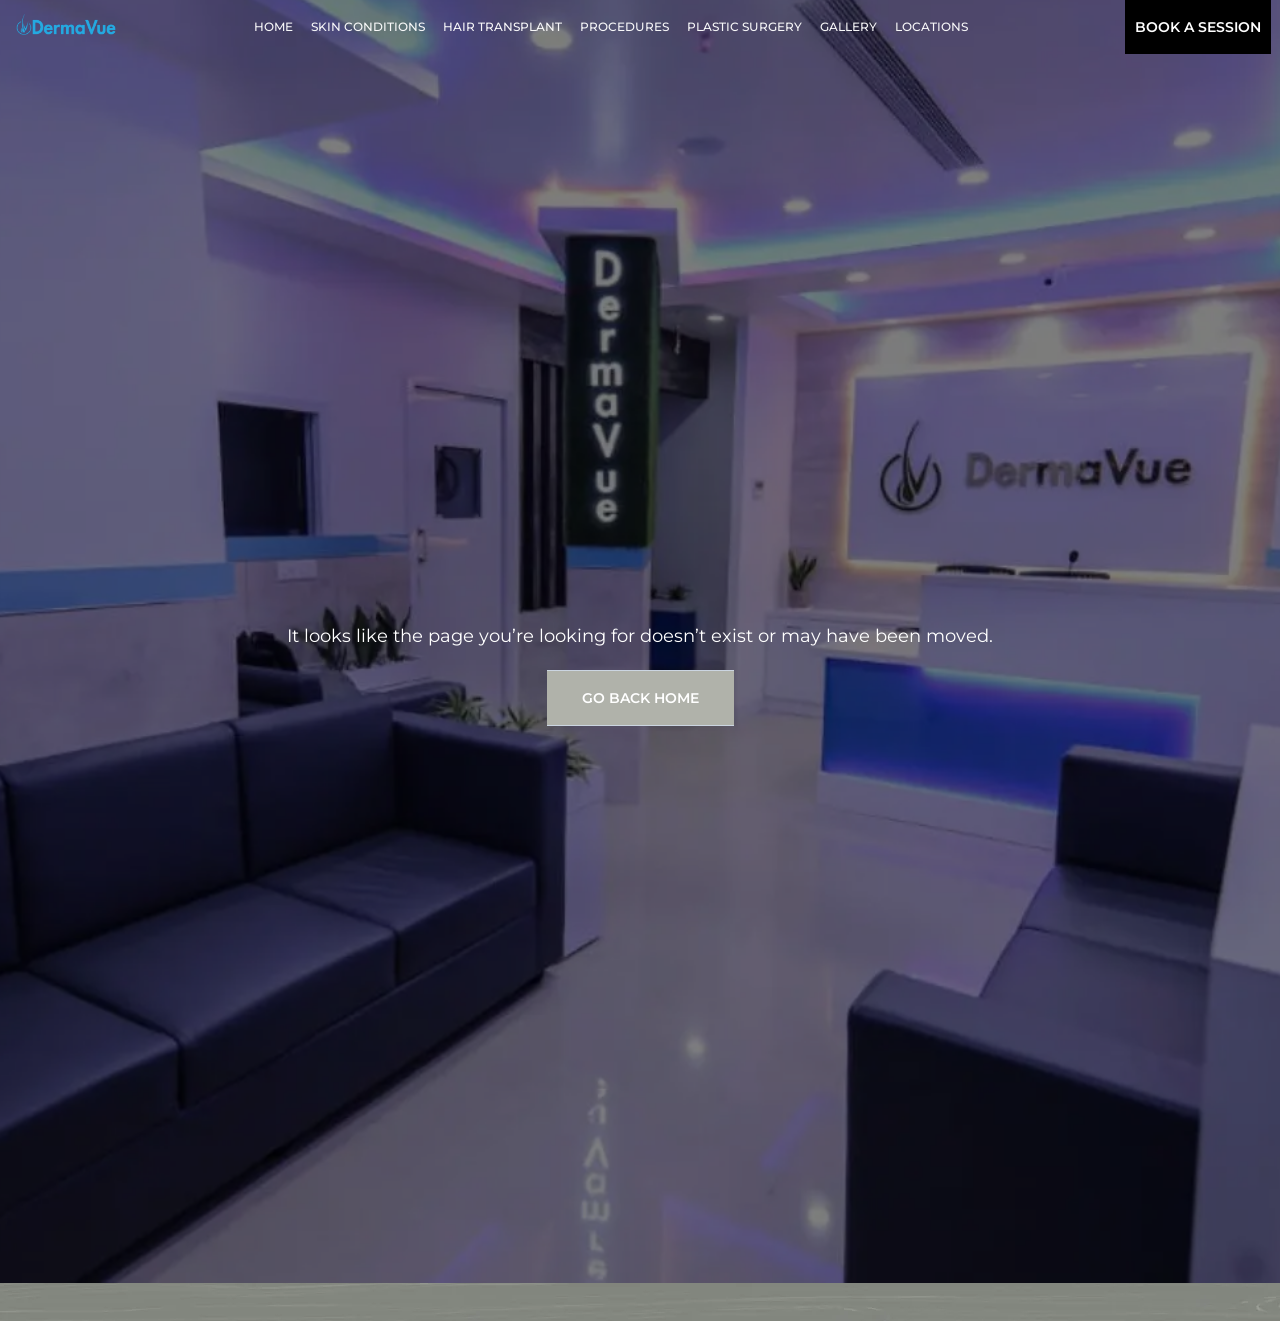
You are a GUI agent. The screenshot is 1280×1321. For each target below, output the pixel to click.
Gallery (848, 26)
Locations (931, 26)
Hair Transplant (502, 26)
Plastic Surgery (744, 26)
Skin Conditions (368, 26)
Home (273, 26)
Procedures (624, 26)
